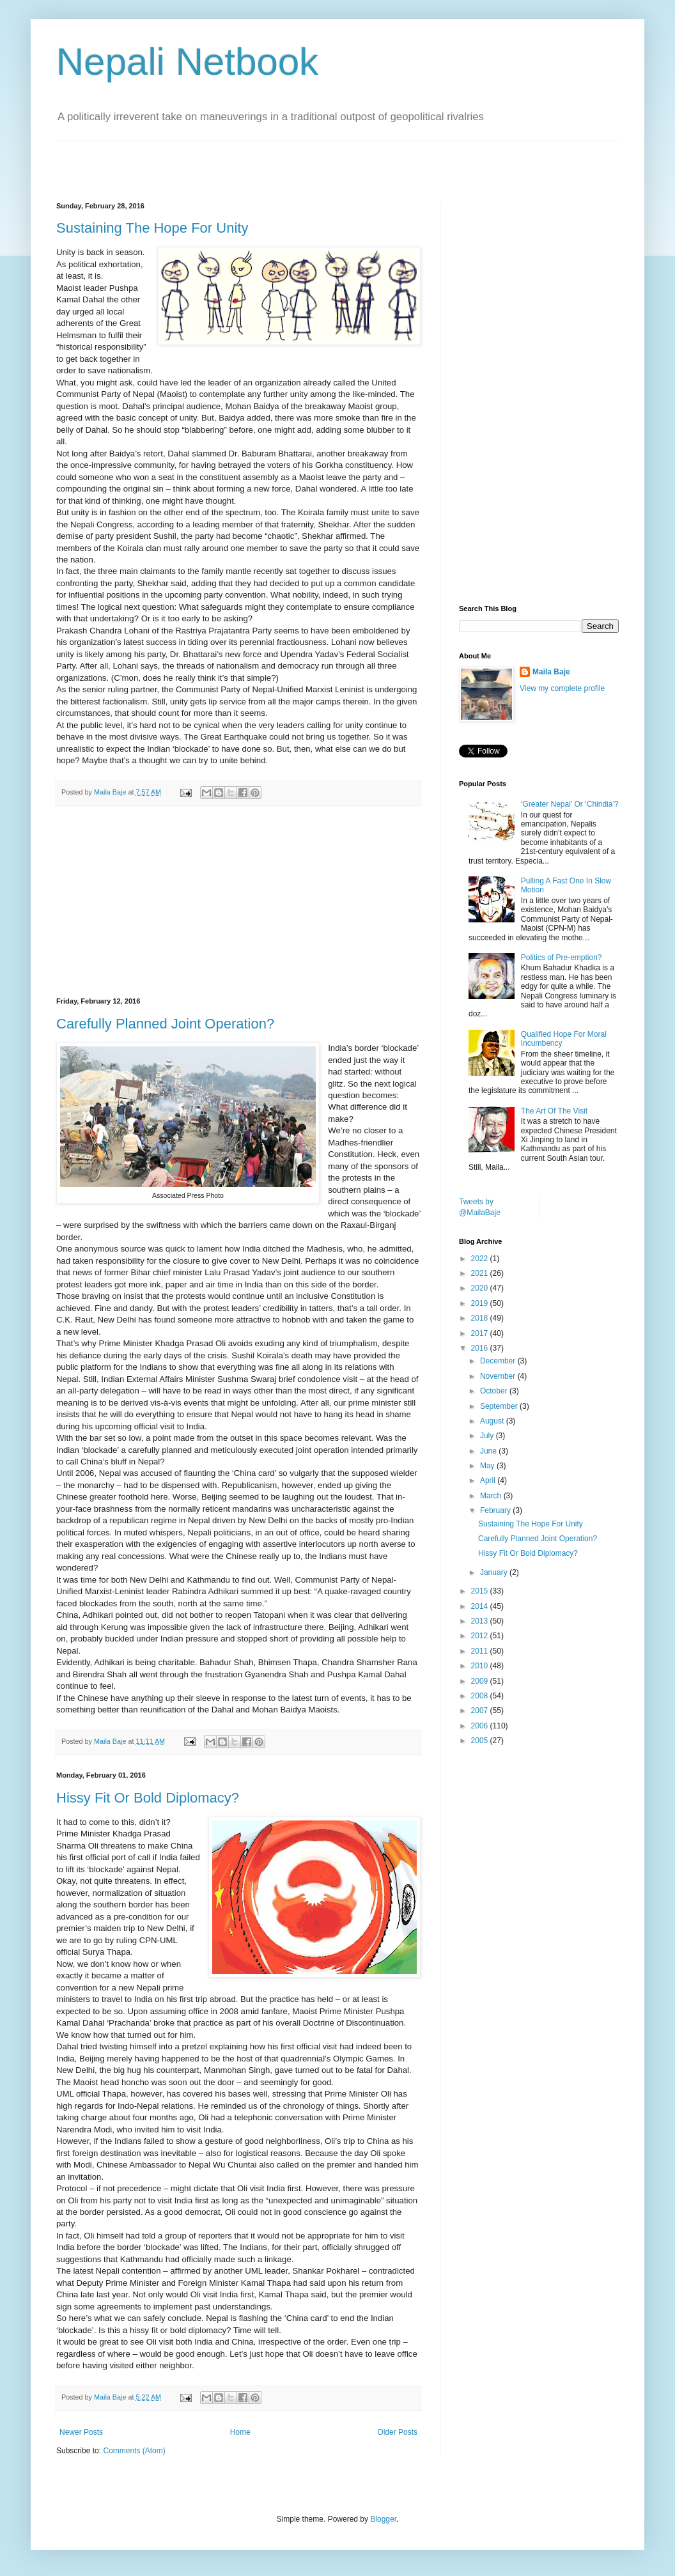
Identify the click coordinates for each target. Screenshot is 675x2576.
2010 (480, 1665)
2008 (480, 1695)
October (494, 1390)
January (494, 1572)
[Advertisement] (205, 160)
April (488, 1480)
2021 (480, 1273)
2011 (480, 1651)
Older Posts (397, 2432)
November (499, 1376)
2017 (480, 1333)
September (500, 1406)
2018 (480, 1318)
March (492, 1495)
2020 (480, 1288)
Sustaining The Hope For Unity (152, 228)
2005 (480, 1740)
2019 (480, 1303)
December (499, 1360)
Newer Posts (81, 2432)
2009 (480, 1681)
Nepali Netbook (187, 61)
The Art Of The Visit (554, 1110)
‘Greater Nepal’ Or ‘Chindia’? (570, 804)
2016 (480, 1348)
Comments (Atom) (134, 2450)
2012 (480, 1635)
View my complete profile (562, 688)
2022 (480, 1258)
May (488, 1465)
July (488, 1435)
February (496, 1510)
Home (240, 2432)
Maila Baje (551, 671)
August (493, 1420)
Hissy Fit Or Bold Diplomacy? (147, 1798)
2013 (480, 1621)
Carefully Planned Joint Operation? (165, 1024)
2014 (480, 1606)
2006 (480, 1725)
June (489, 1451)
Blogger (383, 2519)
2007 (480, 1710)
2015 (480, 1591)
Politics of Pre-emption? (561, 957)
